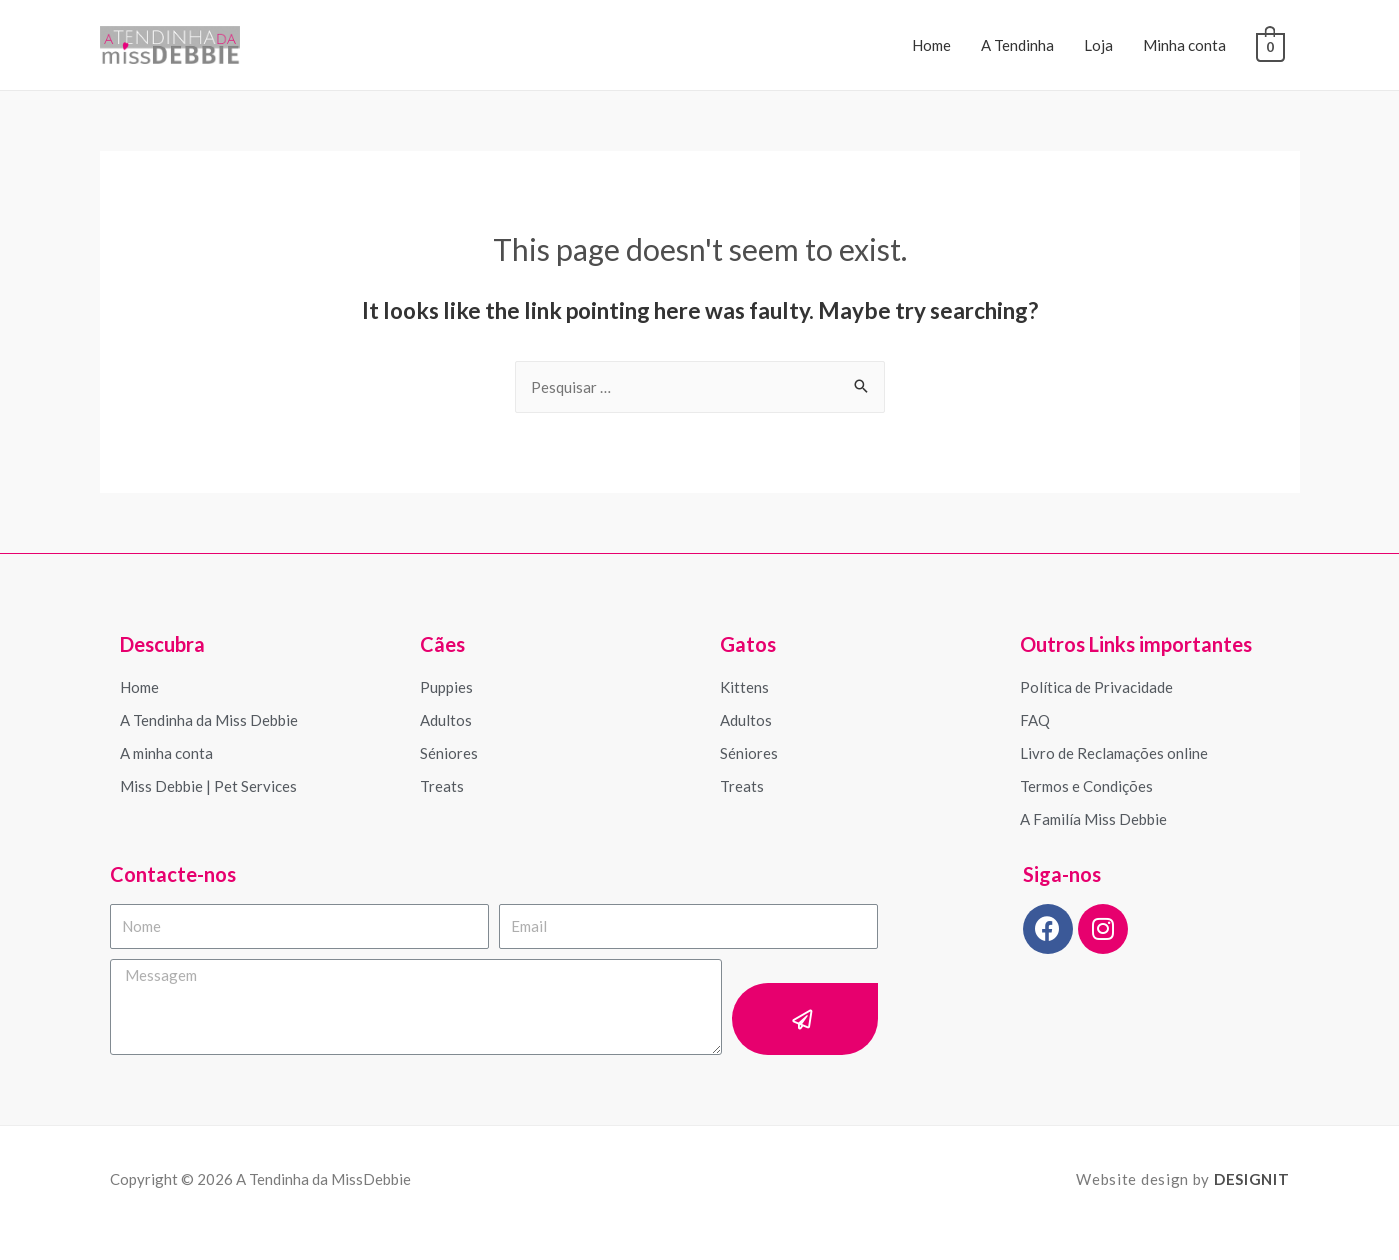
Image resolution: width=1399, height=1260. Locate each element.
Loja (1099, 45)
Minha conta (1185, 45)
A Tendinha (1018, 45)
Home (932, 45)
